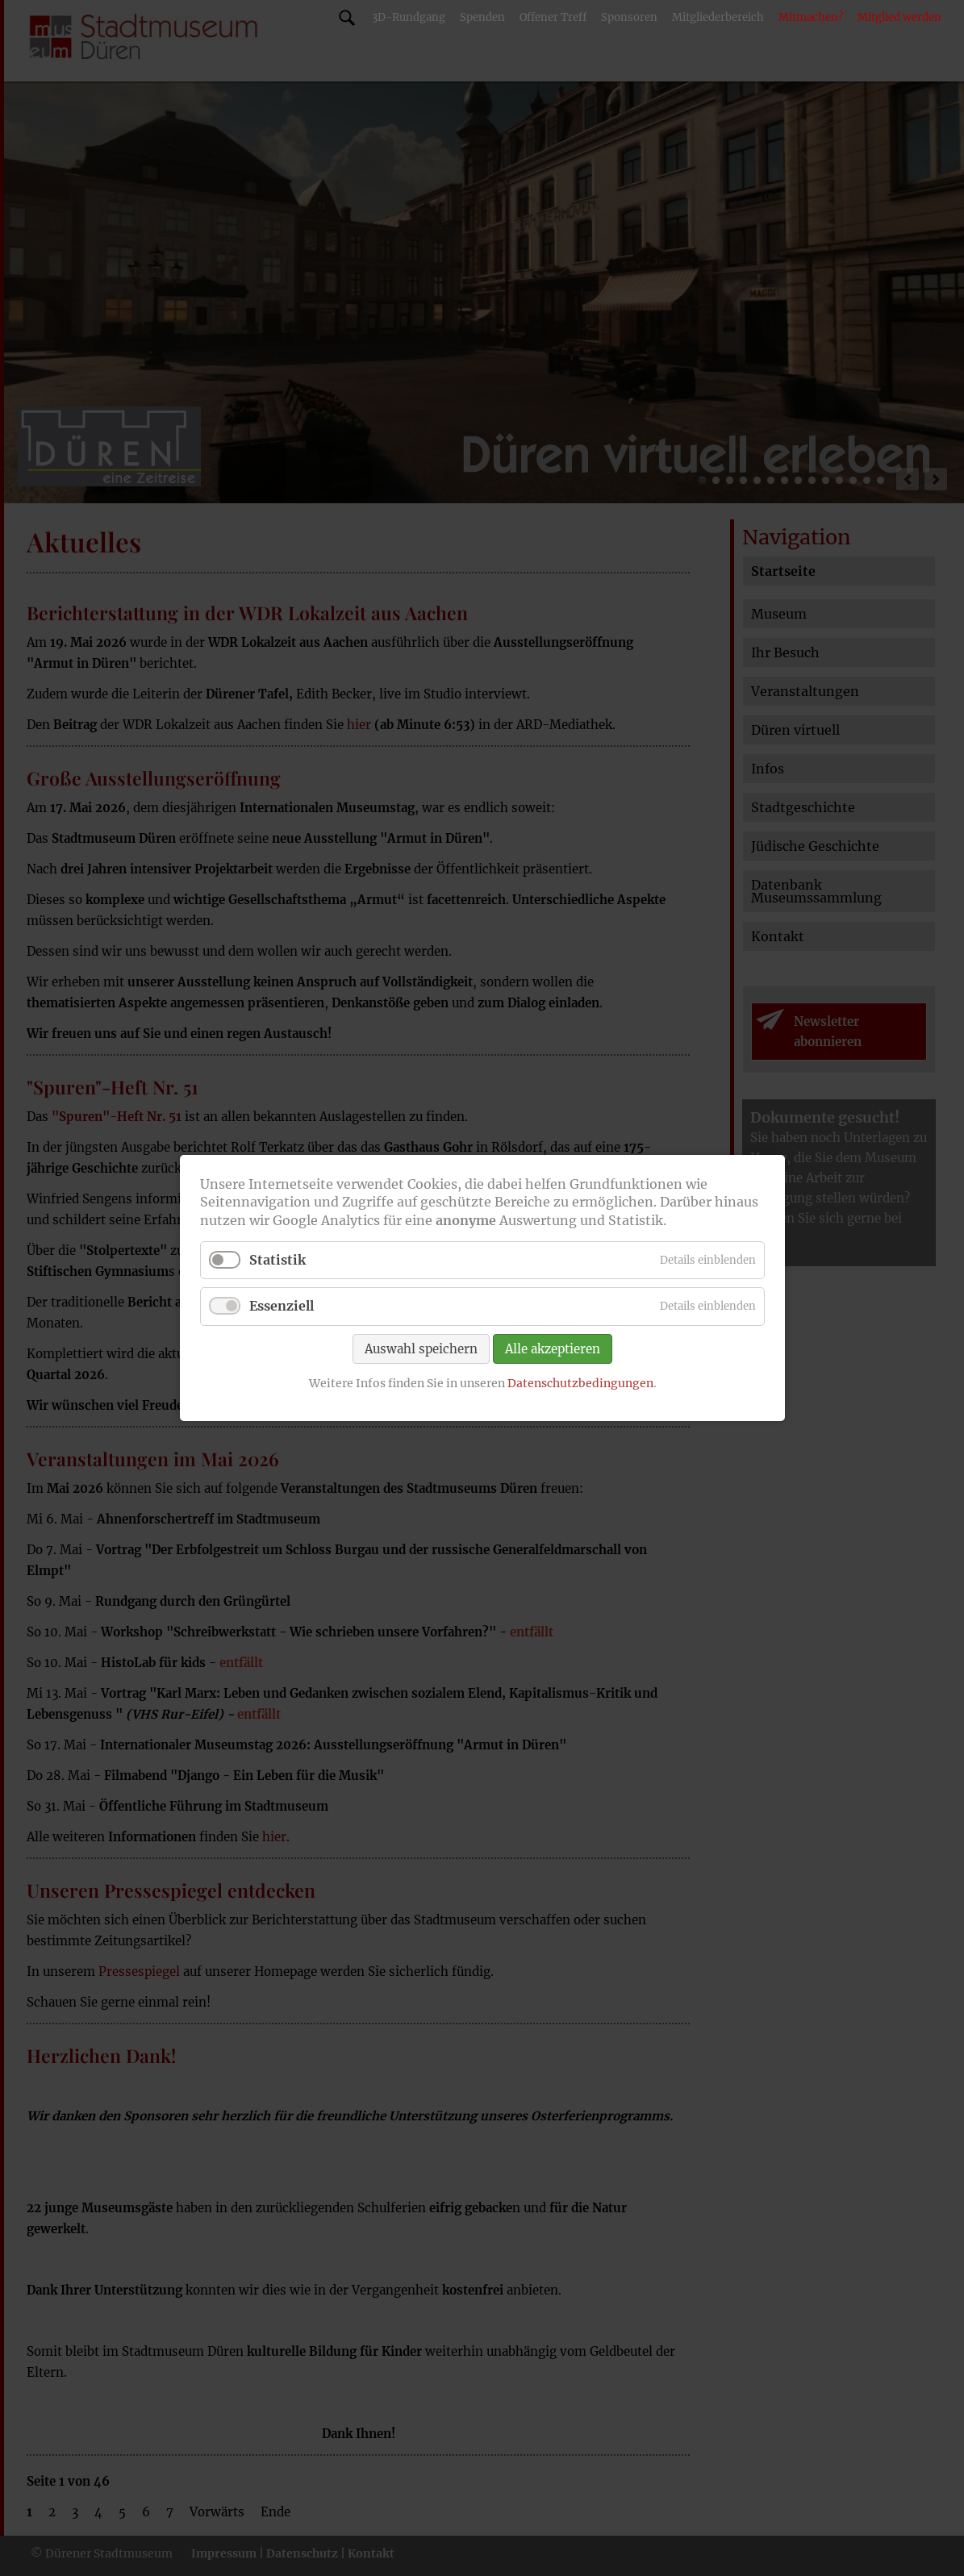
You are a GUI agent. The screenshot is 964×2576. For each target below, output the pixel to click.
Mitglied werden (899, 17)
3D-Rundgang (408, 17)
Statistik (277, 1260)
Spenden (482, 17)
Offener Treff (553, 17)
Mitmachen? (810, 17)
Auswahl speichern (421, 1348)
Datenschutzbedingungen (580, 1382)
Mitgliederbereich (718, 17)
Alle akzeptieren (552, 1348)
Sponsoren (629, 17)
